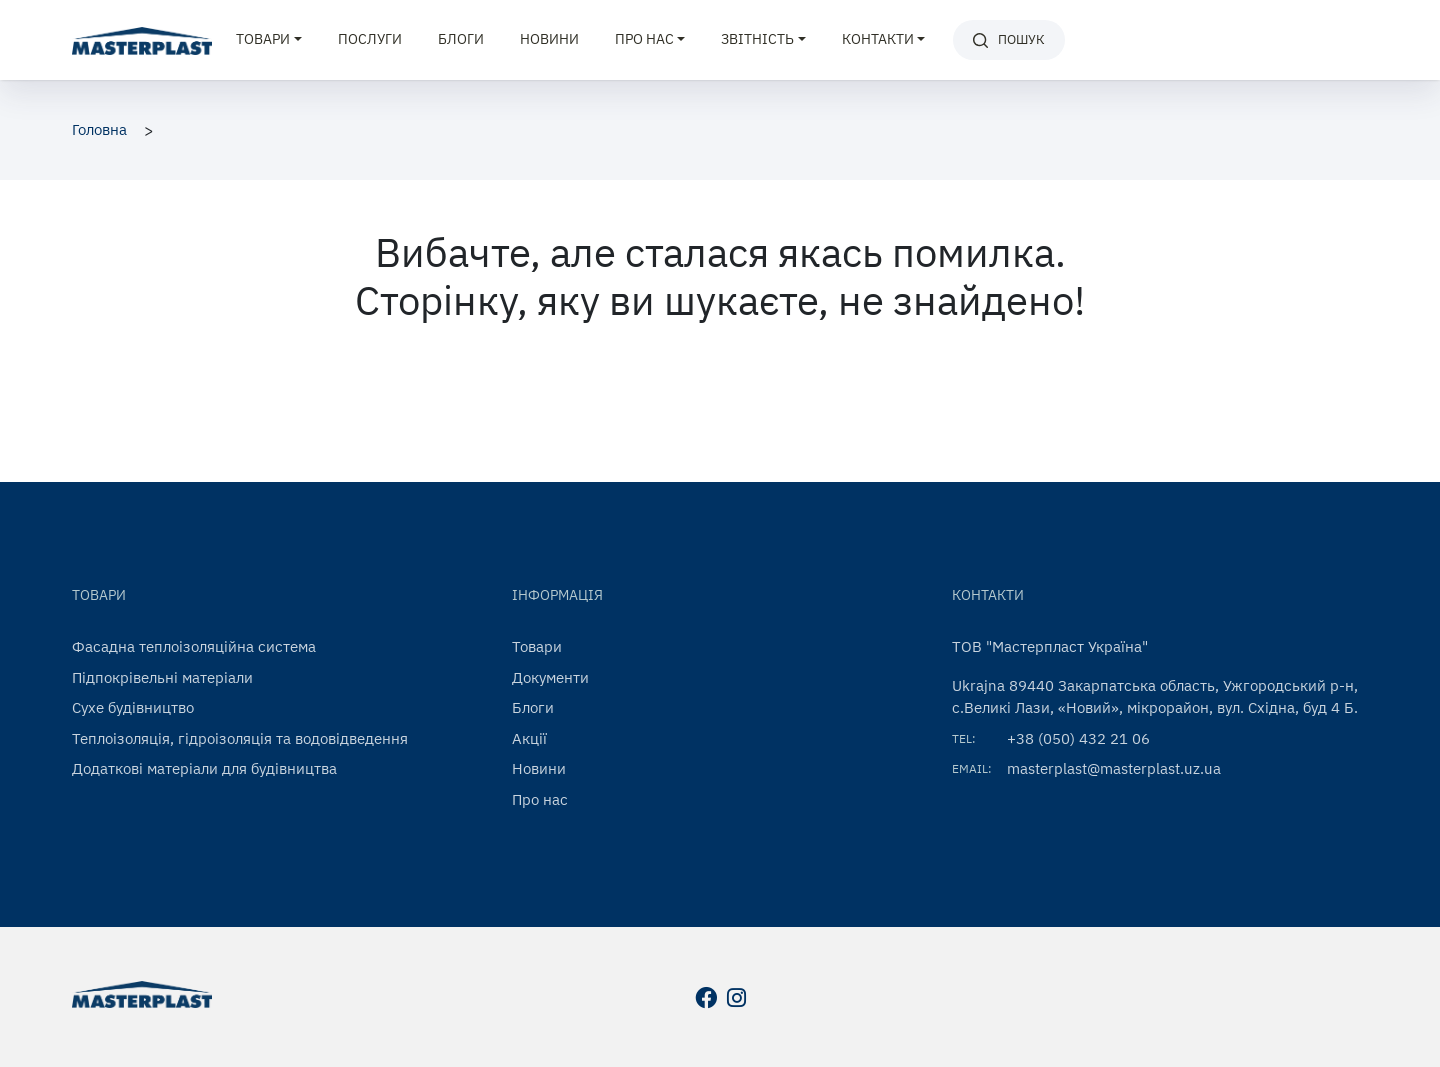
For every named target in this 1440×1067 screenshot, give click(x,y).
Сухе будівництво (133, 707)
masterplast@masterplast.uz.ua (1114, 768)
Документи (550, 677)
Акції (529, 738)
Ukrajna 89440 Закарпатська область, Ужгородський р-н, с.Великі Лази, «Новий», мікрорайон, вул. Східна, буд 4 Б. (1155, 697)
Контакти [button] (878, 39)
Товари (537, 646)
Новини (549, 39)
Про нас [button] (644, 39)
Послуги (370, 39)
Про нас (540, 799)
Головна (99, 129)
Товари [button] (263, 39)
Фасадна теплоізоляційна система (194, 646)
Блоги (461, 39)
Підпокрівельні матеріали (162, 677)
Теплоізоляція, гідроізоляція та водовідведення (240, 738)
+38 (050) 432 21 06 (1078, 738)
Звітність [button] (757, 39)
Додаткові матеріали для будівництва (204, 768)
